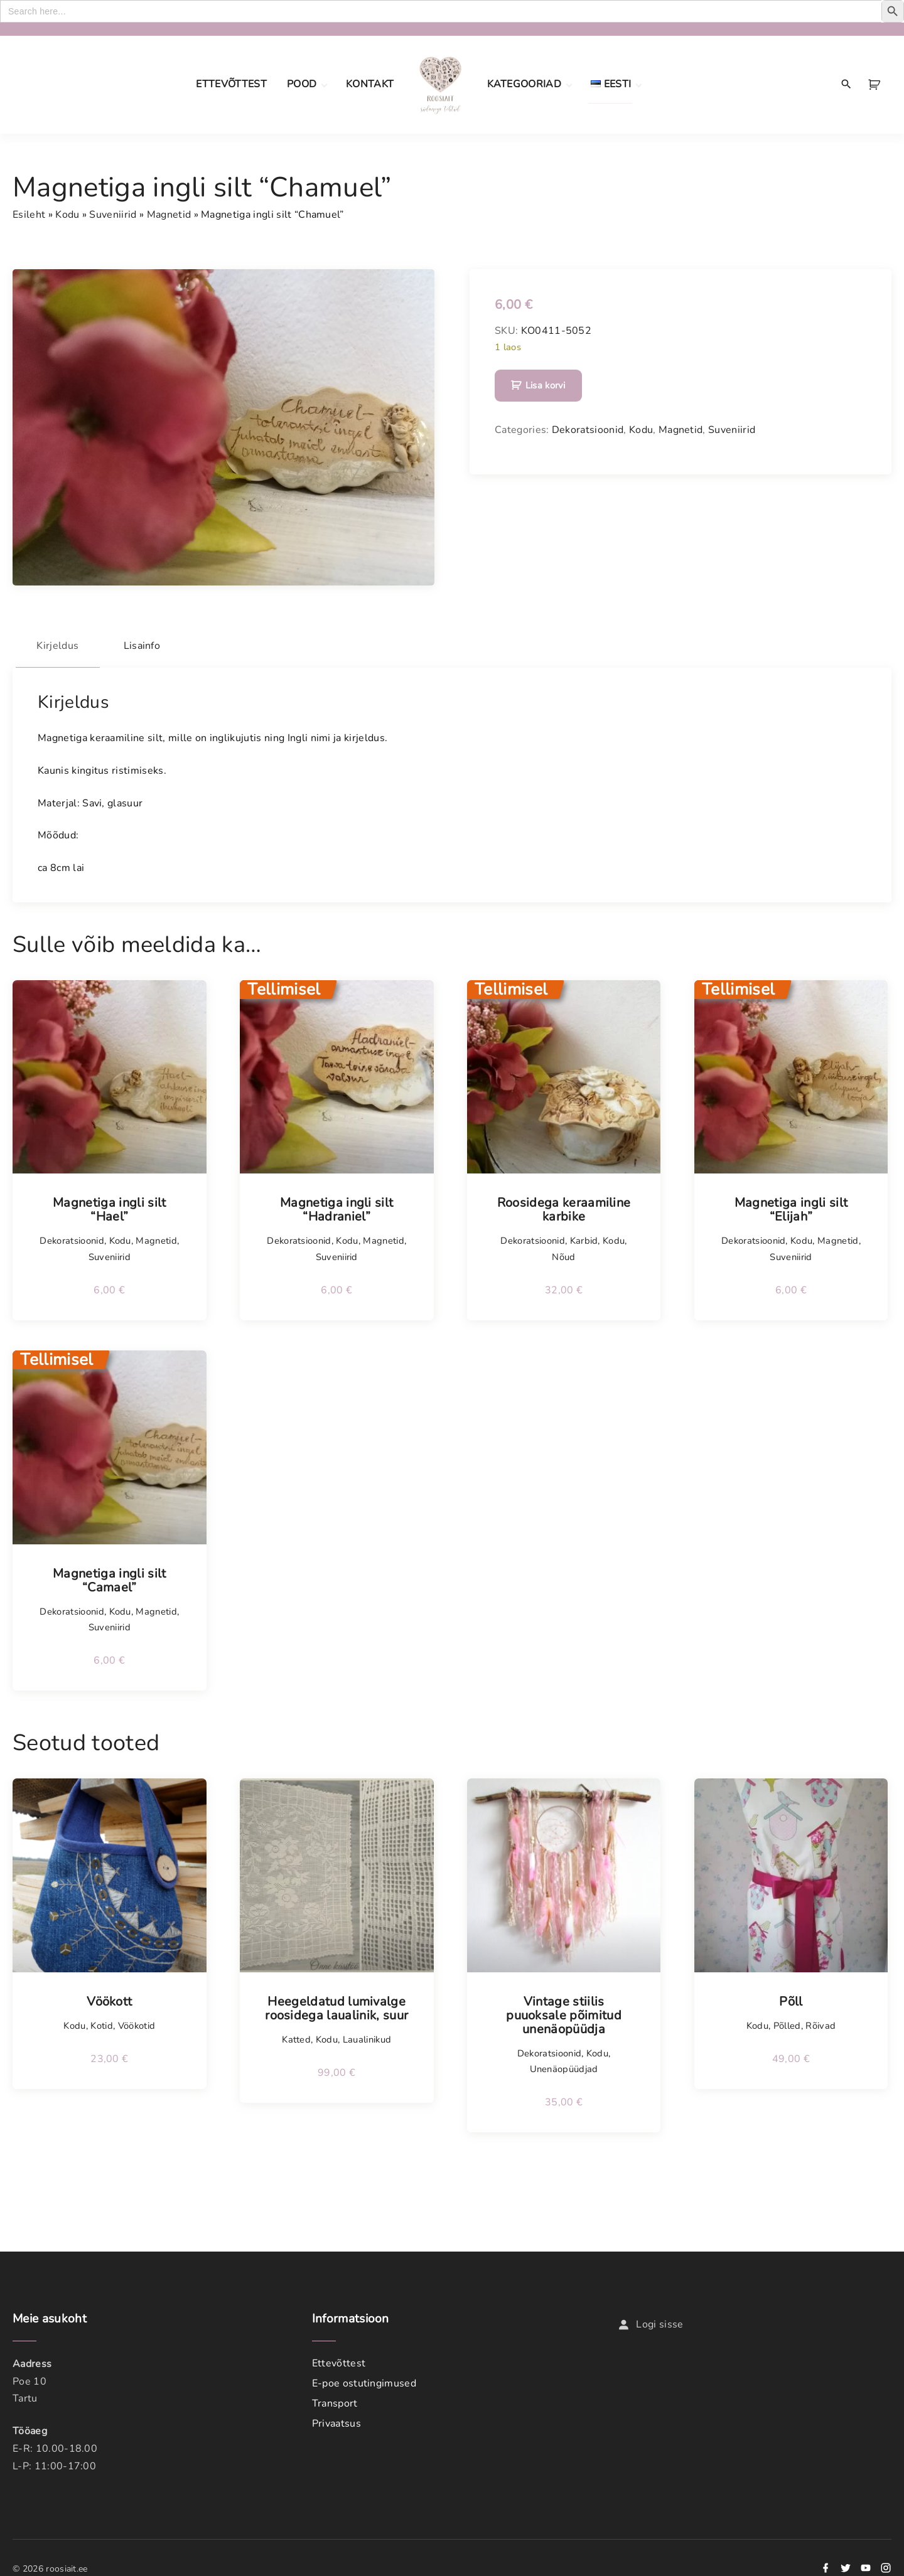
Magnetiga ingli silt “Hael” (109, 1206)
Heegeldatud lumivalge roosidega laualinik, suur (336, 2004)
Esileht (29, 215)
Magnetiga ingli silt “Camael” (109, 1576)
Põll (790, 1997)
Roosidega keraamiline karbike (564, 1206)
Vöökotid (137, 2021)
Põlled (787, 2021)
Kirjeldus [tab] (62, 644)
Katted (296, 2035)
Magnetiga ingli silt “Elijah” (791, 1206)
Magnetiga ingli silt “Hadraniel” (336, 1206)
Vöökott (109, 1997)
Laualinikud (367, 2035)
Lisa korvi (545, 385)
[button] (876, 85)
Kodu (67, 215)
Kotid (101, 2021)
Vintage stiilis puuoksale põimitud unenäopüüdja (564, 2011)
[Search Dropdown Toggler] (846, 84)
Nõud (563, 1252)
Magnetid (169, 215)
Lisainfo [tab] (154, 644)
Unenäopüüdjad (564, 2065)
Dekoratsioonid (587, 430)
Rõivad (820, 2021)
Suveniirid (112, 215)
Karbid (584, 1237)
